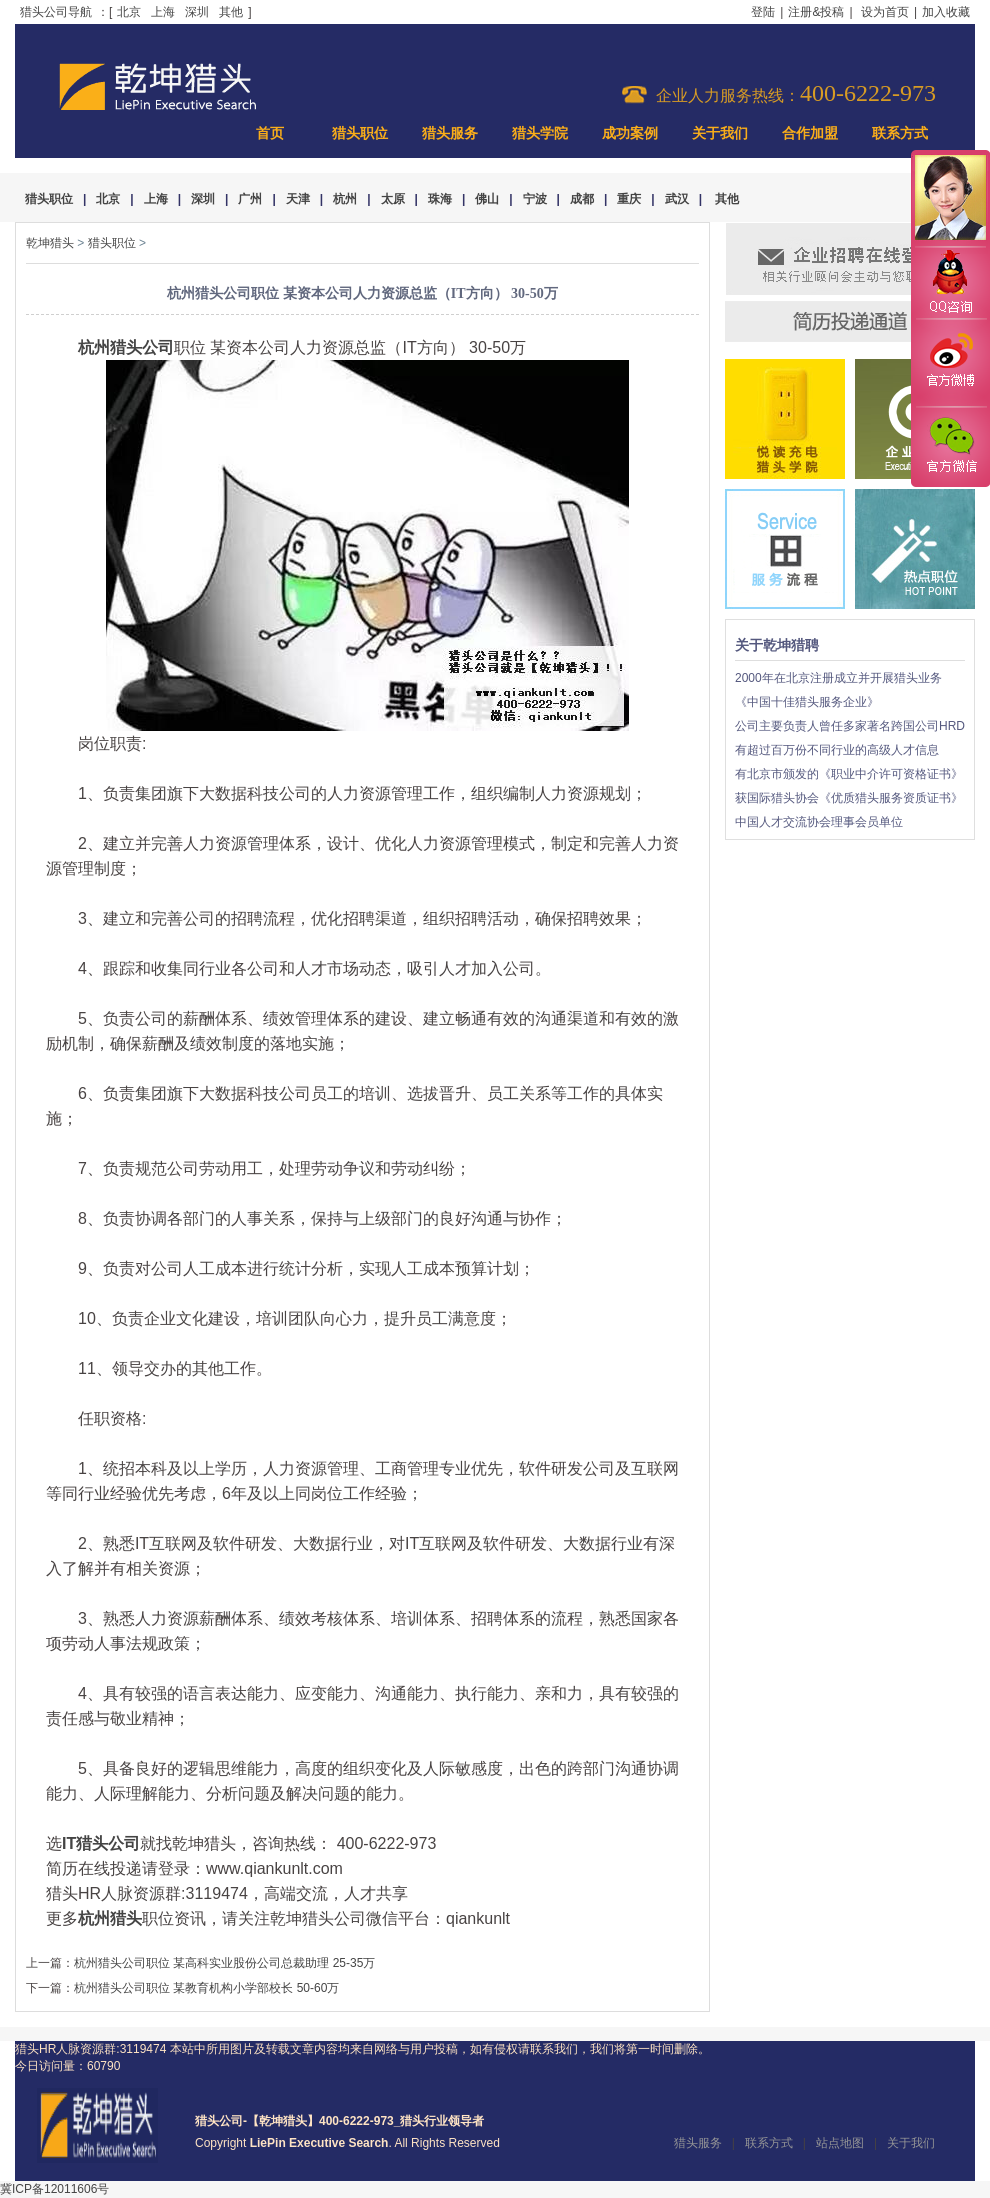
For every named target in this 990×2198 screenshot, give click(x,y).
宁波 (535, 199)
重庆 (629, 199)
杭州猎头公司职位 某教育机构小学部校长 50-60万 (206, 1988)
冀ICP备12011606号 (54, 2189)
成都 (582, 199)
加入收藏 (946, 12)
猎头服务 (450, 133)
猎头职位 (360, 133)
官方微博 (950, 363)
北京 (129, 12)
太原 (393, 199)
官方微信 (950, 446)
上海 (163, 12)
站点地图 (840, 2143)
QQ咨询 (950, 283)
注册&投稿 (816, 12)
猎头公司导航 (56, 12)
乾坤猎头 (50, 243)
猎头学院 (540, 133)
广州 (250, 199)
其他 (231, 12)
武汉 (677, 199)
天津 (298, 199)
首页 (270, 133)
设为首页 (885, 12)
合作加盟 (810, 133)
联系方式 (900, 133)
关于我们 (720, 133)
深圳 (197, 12)
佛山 (487, 199)
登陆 (763, 12)
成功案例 (630, 133)
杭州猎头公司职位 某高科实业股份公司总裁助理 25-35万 (224, 1963)
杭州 (345, 199)
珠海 (440, 199)
